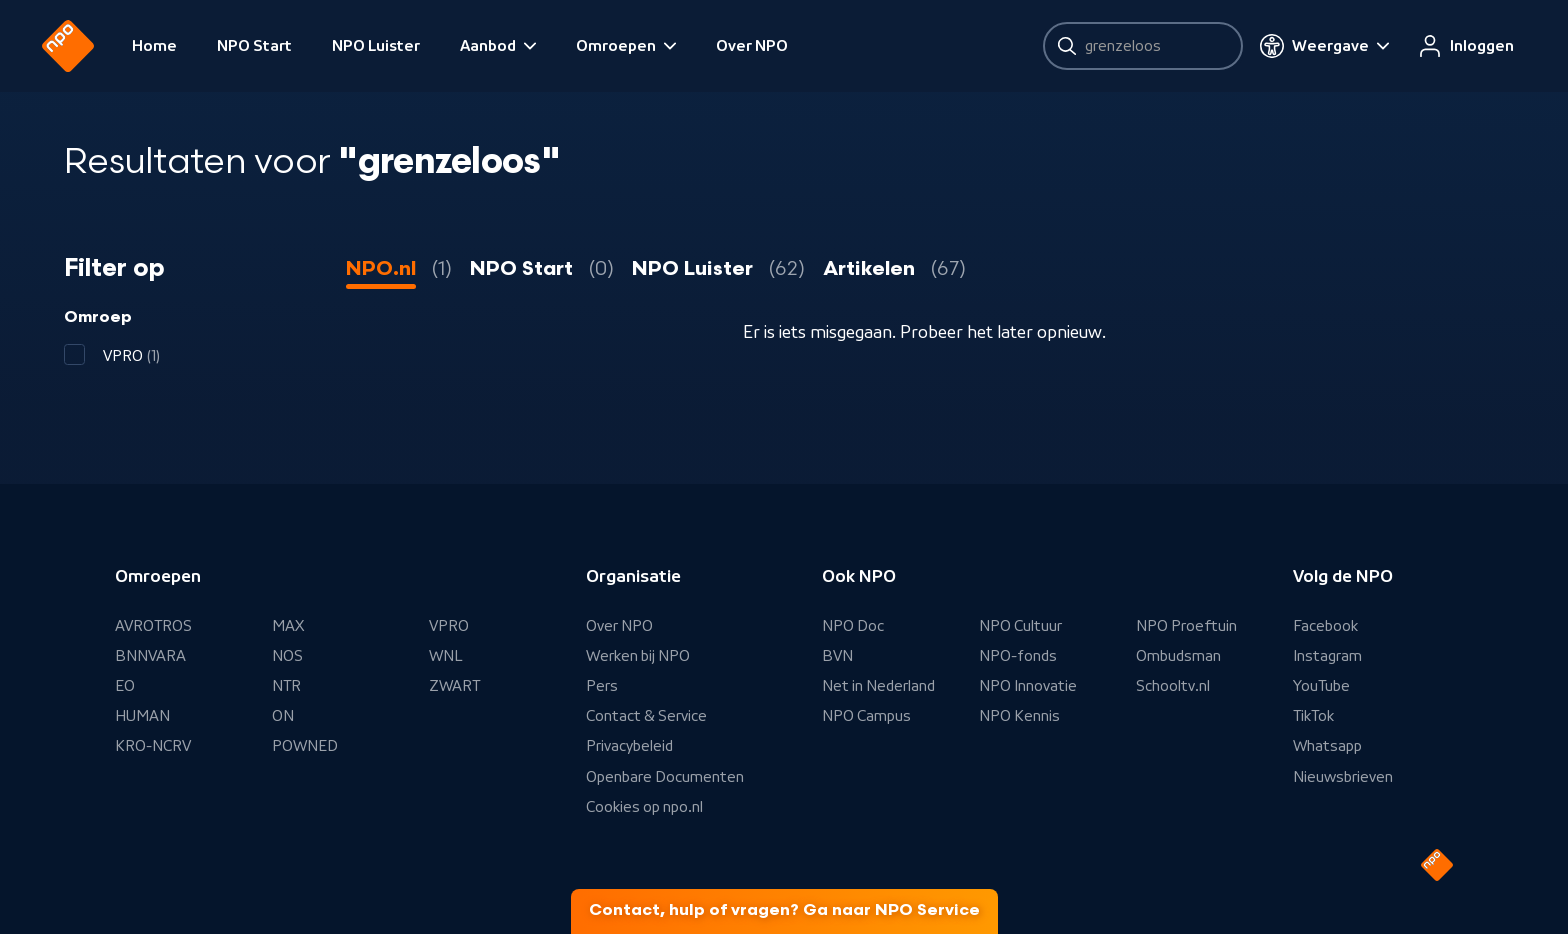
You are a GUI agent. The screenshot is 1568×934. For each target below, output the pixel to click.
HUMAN (142, 716)
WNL (446, 656)
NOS (287, 656)
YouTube (1321, 686)
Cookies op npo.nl (644, 807)
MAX (288, 626)
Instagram (1327, 656)
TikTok (1313, 716)
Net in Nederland (878, 686)
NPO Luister (398, 46)
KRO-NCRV (153, 746)
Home (176, 46)
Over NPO (774, 46)
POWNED (305, 746)
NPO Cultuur (1020, 626)
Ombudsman (1178, 656)
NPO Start (276, 46)
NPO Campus (866, 716)
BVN (837, 656)
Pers (602, 686)
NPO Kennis (1019, 716)
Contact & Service (646, 716)
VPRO (449, 626)
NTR (286, 686)
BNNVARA (150, 656)
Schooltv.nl (1173, 686)
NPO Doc (853, 626)
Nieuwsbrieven (1343, 777)
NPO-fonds (1018, 656)
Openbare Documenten (665, 777)
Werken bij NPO (638, 656)
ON (283, 716)
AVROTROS (153, 626)
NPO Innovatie (1028, 686)
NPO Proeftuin (1186, 626)
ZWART (454, 686)
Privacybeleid (629, 746)
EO (125, 686)
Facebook (1325, 626)
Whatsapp (1327, 746)
